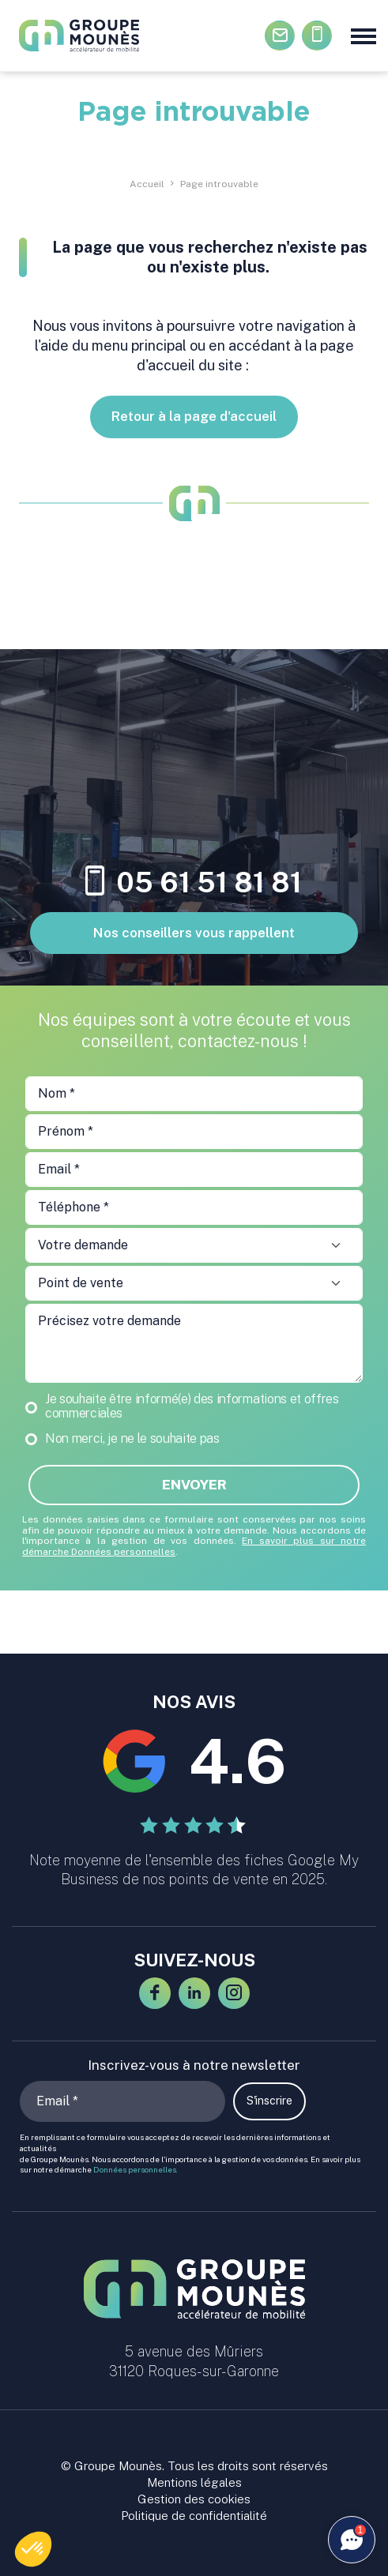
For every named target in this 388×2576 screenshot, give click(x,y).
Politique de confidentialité (194, 2515)
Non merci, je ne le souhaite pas (132, 1439)
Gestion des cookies (194, 2499)
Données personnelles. (135, 2169)
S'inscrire (269, 2100)
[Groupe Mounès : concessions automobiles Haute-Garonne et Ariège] (106, 35)
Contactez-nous (280, 36)
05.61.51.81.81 (317, 36)
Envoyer (194, 1485)
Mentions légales (194, 2482)
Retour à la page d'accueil (194, 416)
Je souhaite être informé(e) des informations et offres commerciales (192, 1406)
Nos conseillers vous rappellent (194, 933)
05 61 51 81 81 (193, 883)
